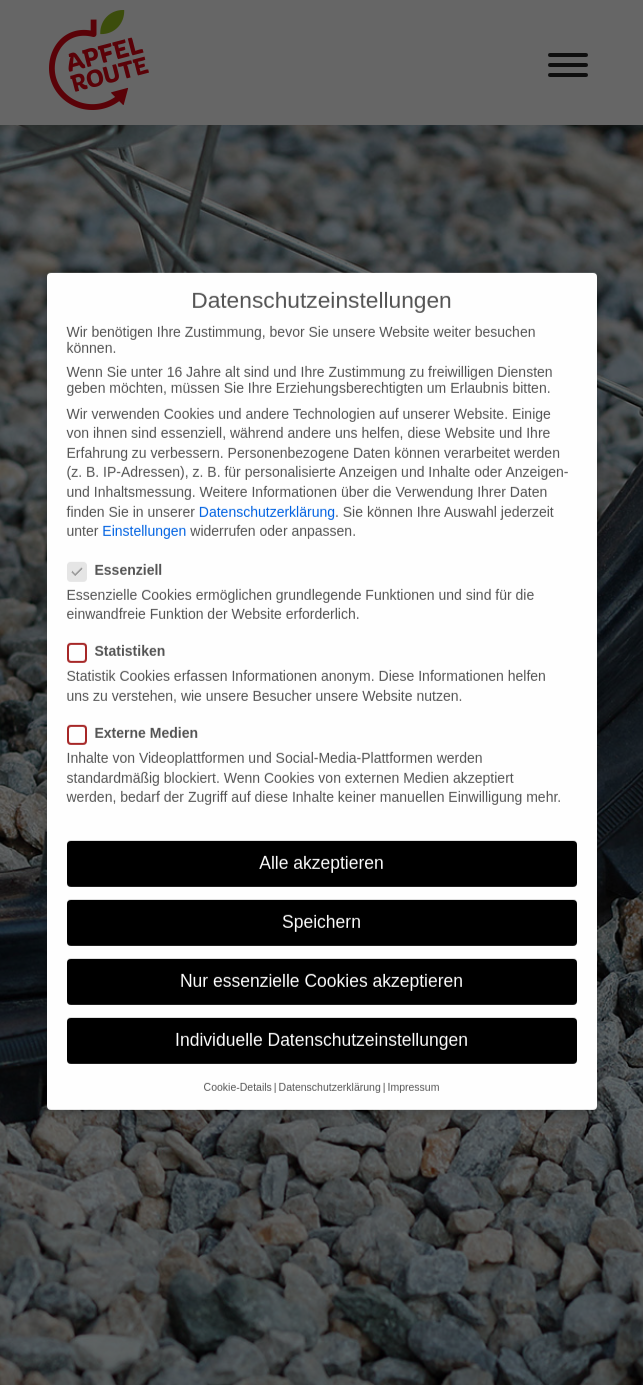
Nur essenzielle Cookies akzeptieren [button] (321, 958)
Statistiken (125, 628)
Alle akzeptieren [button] (321, 840)
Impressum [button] (413, 1063)
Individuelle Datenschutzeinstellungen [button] (321, 1017)
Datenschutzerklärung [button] (330, 1063)
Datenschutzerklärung (267, 488)
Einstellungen (144, 508)
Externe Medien (141, 710)
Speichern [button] (321, 899)
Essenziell (123, 546)
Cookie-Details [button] (238, 1063)
